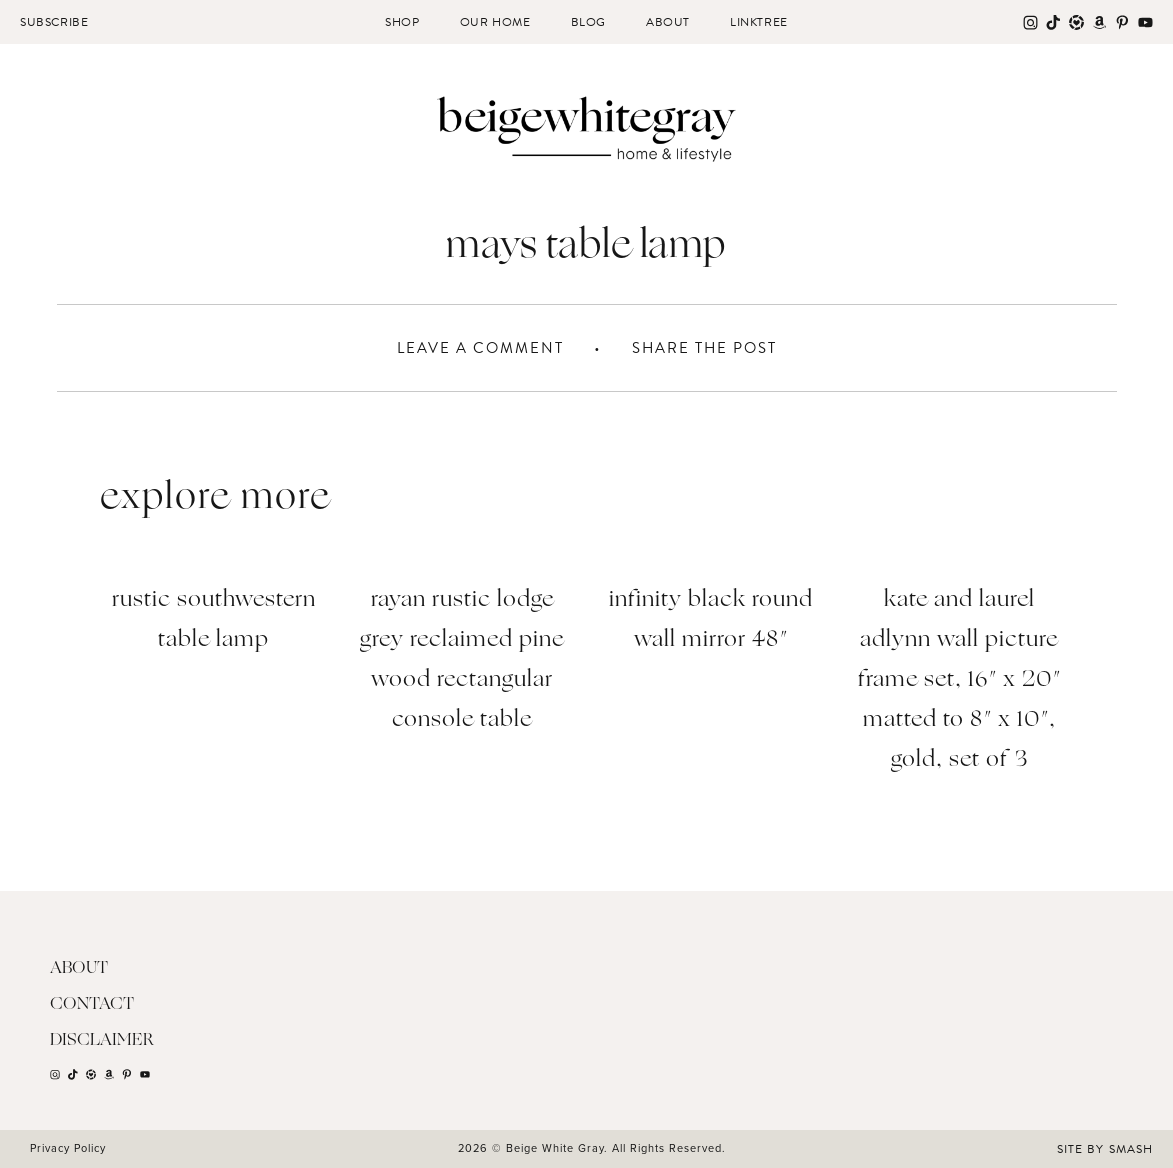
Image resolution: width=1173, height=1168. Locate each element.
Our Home (495, 22)
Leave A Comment (480, 348)
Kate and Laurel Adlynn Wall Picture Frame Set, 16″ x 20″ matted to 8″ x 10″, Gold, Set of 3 (959, 680)
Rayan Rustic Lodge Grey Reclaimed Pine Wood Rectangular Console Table (462, 660)
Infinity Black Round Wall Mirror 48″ (711, 620)
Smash (1131, 1149)
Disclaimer (102, 1040)
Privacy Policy (68, 1148)
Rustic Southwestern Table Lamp (214, 620)
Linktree (759, 22)
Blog (588, 22)
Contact (92, 1004)
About (668, 22)
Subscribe (54, 22)
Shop (402, 22)
